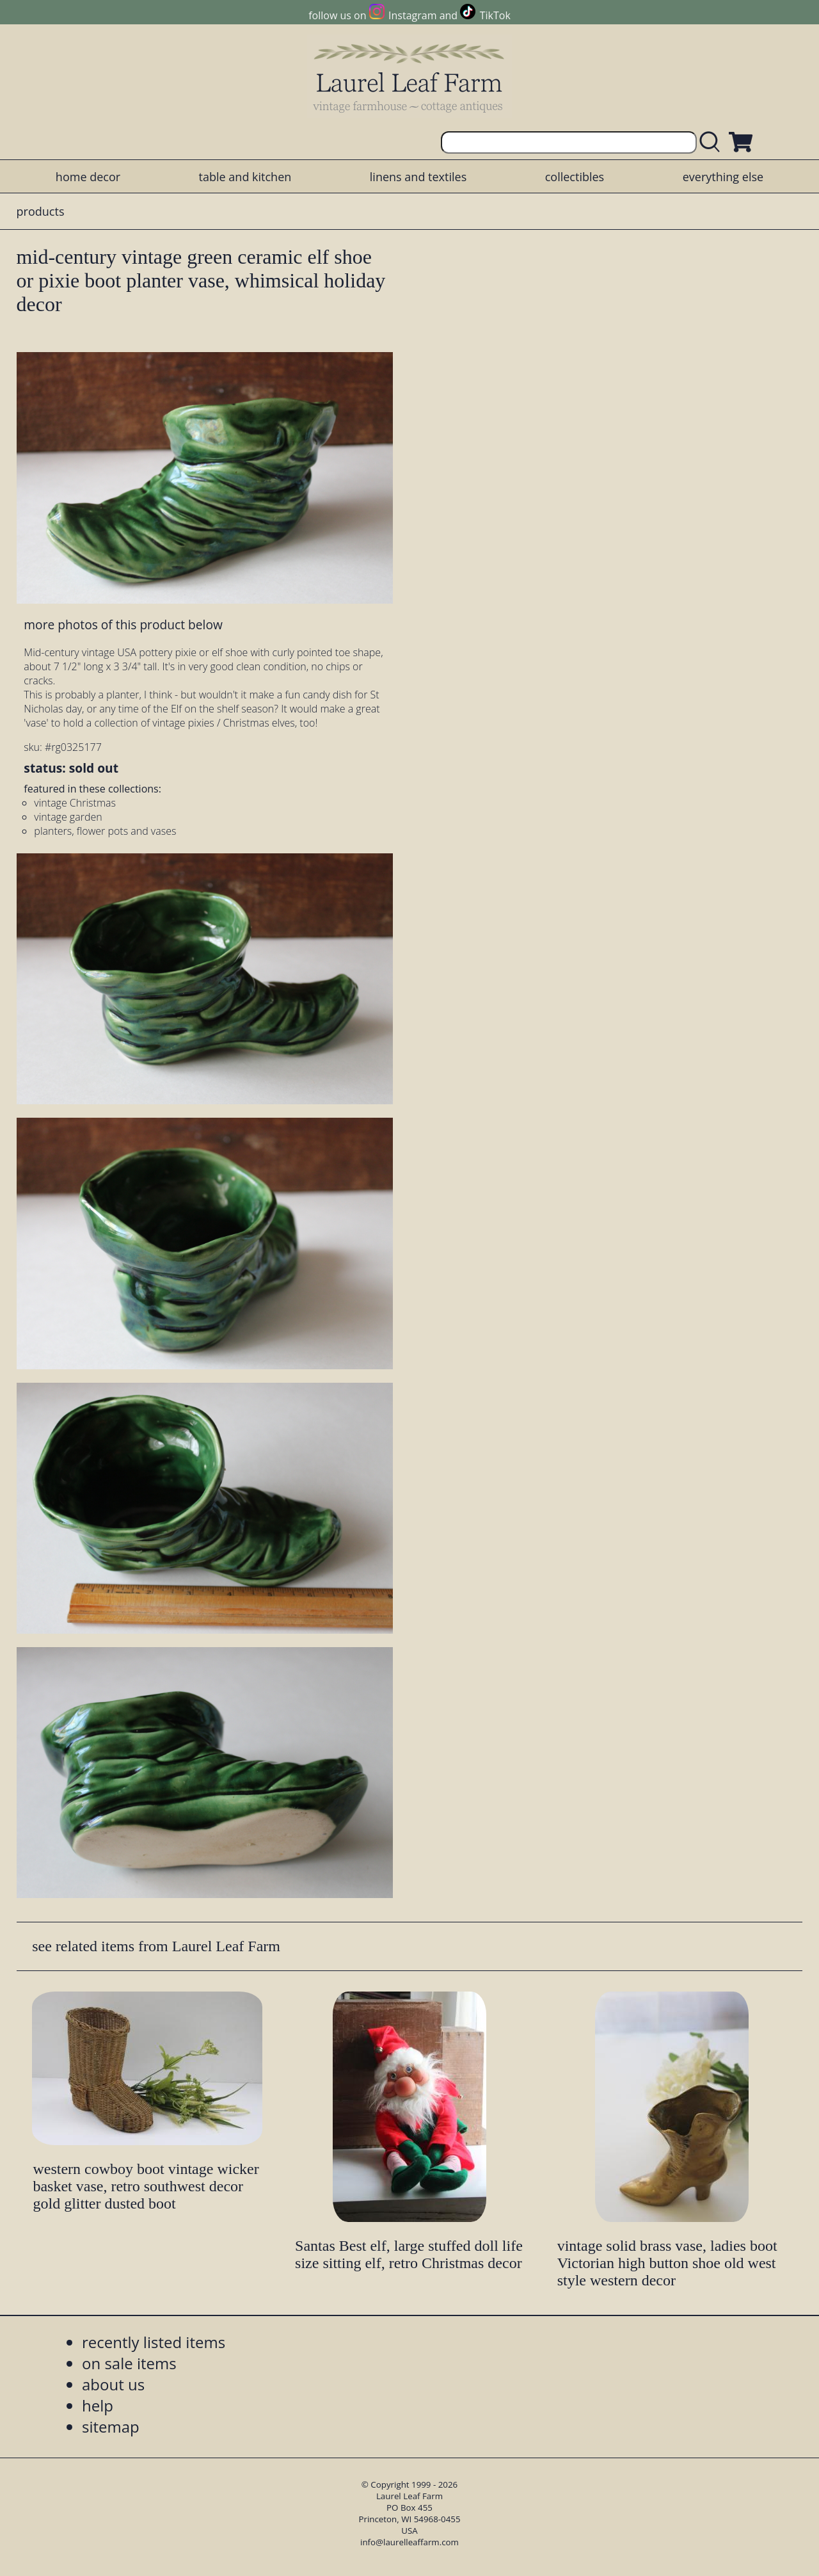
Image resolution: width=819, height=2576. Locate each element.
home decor (88, 176)
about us (113, 2384)
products (41, 211)
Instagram (412, 15)
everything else (723, 176)
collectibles (574, 176)
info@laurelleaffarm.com (409, 2542)
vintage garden (68, 817)
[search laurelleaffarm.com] (713, 142)
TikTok (495, 15)
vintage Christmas (75, 803)
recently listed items (153, 2342)
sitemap (110, 2426)
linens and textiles (418, 176)
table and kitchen (245, 176)
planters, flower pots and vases (105, 831)
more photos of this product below (123, 624)
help (97, 2405)
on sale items (129, 2363)
